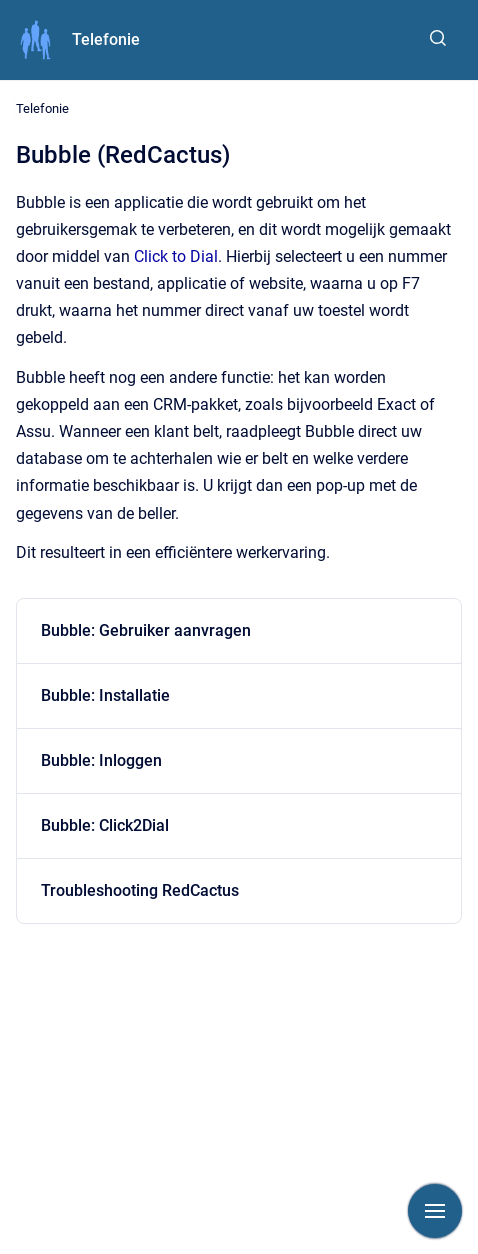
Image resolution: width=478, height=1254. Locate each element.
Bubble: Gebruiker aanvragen (146, 630)
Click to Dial (176, 256)
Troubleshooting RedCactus (140, 890)
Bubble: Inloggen (101, 760)
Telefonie (106, 39)
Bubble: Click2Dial (105, 825)
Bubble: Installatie (105, 695)
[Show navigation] (435, 1211)
